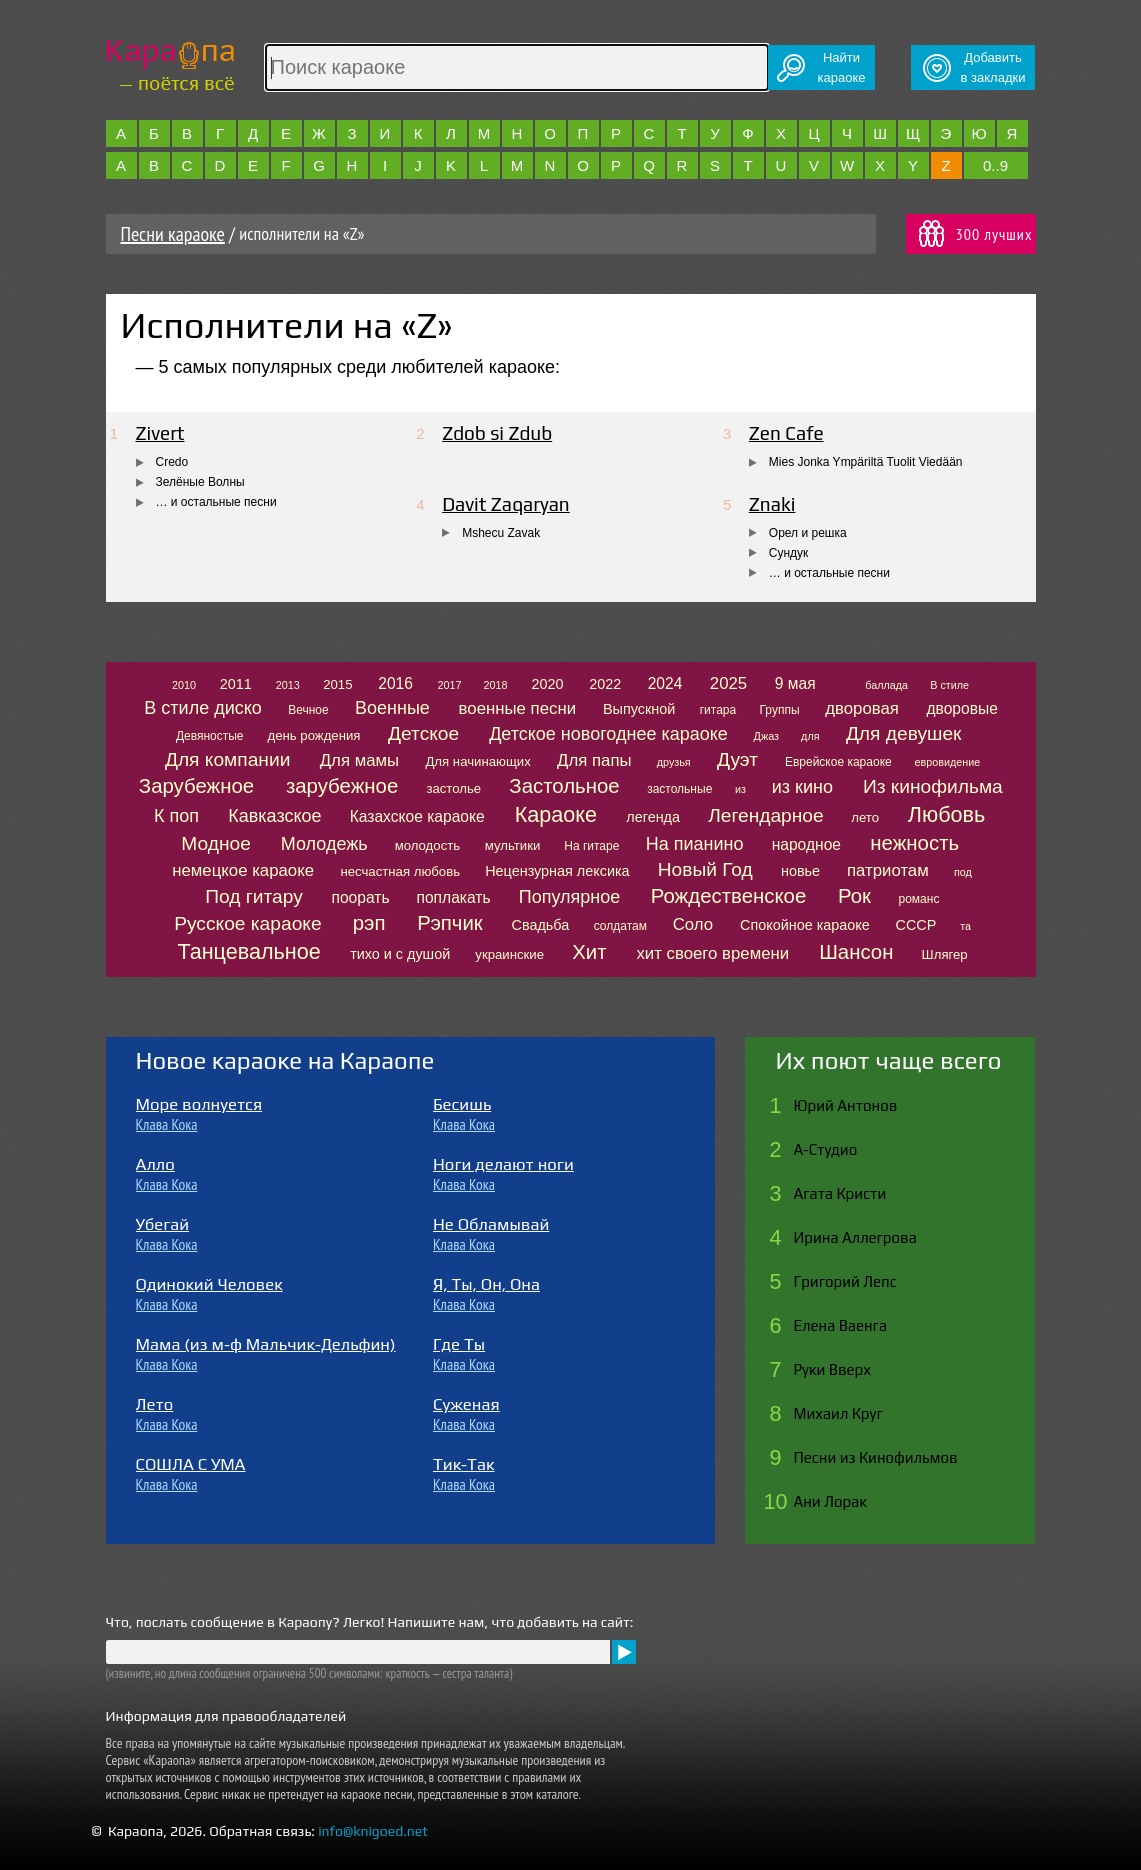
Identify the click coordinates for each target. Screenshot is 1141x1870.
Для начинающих (477, 761)
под (963, 872)
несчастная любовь (400, 871)
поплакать (454, 897)
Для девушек (904, 733)
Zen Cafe (786, 433)
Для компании (227, 759)
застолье (453, 788)
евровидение (947, 762)
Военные (392, 708)
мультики (513, 845)
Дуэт (737, 759)
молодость (428, 845)
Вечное (308, 710)
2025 (728, 683)
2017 (449, 685)
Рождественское (728, 896)
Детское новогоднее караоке (608, 734)
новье (800, 871)
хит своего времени (712, 953)
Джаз (766, 736)
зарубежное (342, 786)
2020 (548, 684)
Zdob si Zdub (497, 433)
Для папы (594, 760)
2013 (288, 685)
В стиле (949, 685)
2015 (337, 684)
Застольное (564, 786)
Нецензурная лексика (557, 871)
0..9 (995, 165)
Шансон (856, 952)
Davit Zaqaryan (506, 504)
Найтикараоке (842, 67)
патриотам (888, 870)
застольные (679, 789)
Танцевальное (248, 951)
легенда (653, 817)
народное (806, 844)
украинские (509, 954)
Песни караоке (173, 234)
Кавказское (274, 816)
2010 (184, 685)
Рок (854, 896)
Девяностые (210, 736)
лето (865, 817)
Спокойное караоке (805, 925)
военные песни (517, 708)
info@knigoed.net (373, 1831)
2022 (605, 684)
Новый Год (705, 869)
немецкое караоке (243, 870)
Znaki (772, 504)
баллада (886, 685)
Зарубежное (196, 786)
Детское (423, 733)
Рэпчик (450, 923)
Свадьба (541, 925)
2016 (395, 683)
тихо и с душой (400, 954)
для (810, 736)
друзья (674, 762)
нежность (914, 843)
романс (918, 899)
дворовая (862, 708)
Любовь (946, 814)
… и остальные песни (216, 502)
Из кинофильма (933, 786)
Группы (780, 710)
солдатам (620, 926)
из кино (802, 787)
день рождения (313, 735)
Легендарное (766, 815)
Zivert (160, 433)
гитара (718, 710)
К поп (176, 816)
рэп (369, 923)
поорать (361, 897)
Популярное (570, 897)
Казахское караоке (417, 816)
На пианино (695, 844)
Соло (693, 924)
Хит (589, 952)
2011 (236, 684)
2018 (496, 685)
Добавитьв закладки (993, 67)
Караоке (556, 814)
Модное (216, 843)
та (965, 926)
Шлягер (945, 954)
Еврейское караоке (838, 762)
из (740, 789)
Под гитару (254, 896)
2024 (665, 683)
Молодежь (324, 844)
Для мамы (359, 760)
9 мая (795, 683)
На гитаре (591, 846)
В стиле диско (202, 708)
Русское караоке (247, 923)
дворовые (961, 708)
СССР (916, 925)
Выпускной (639, 709)
